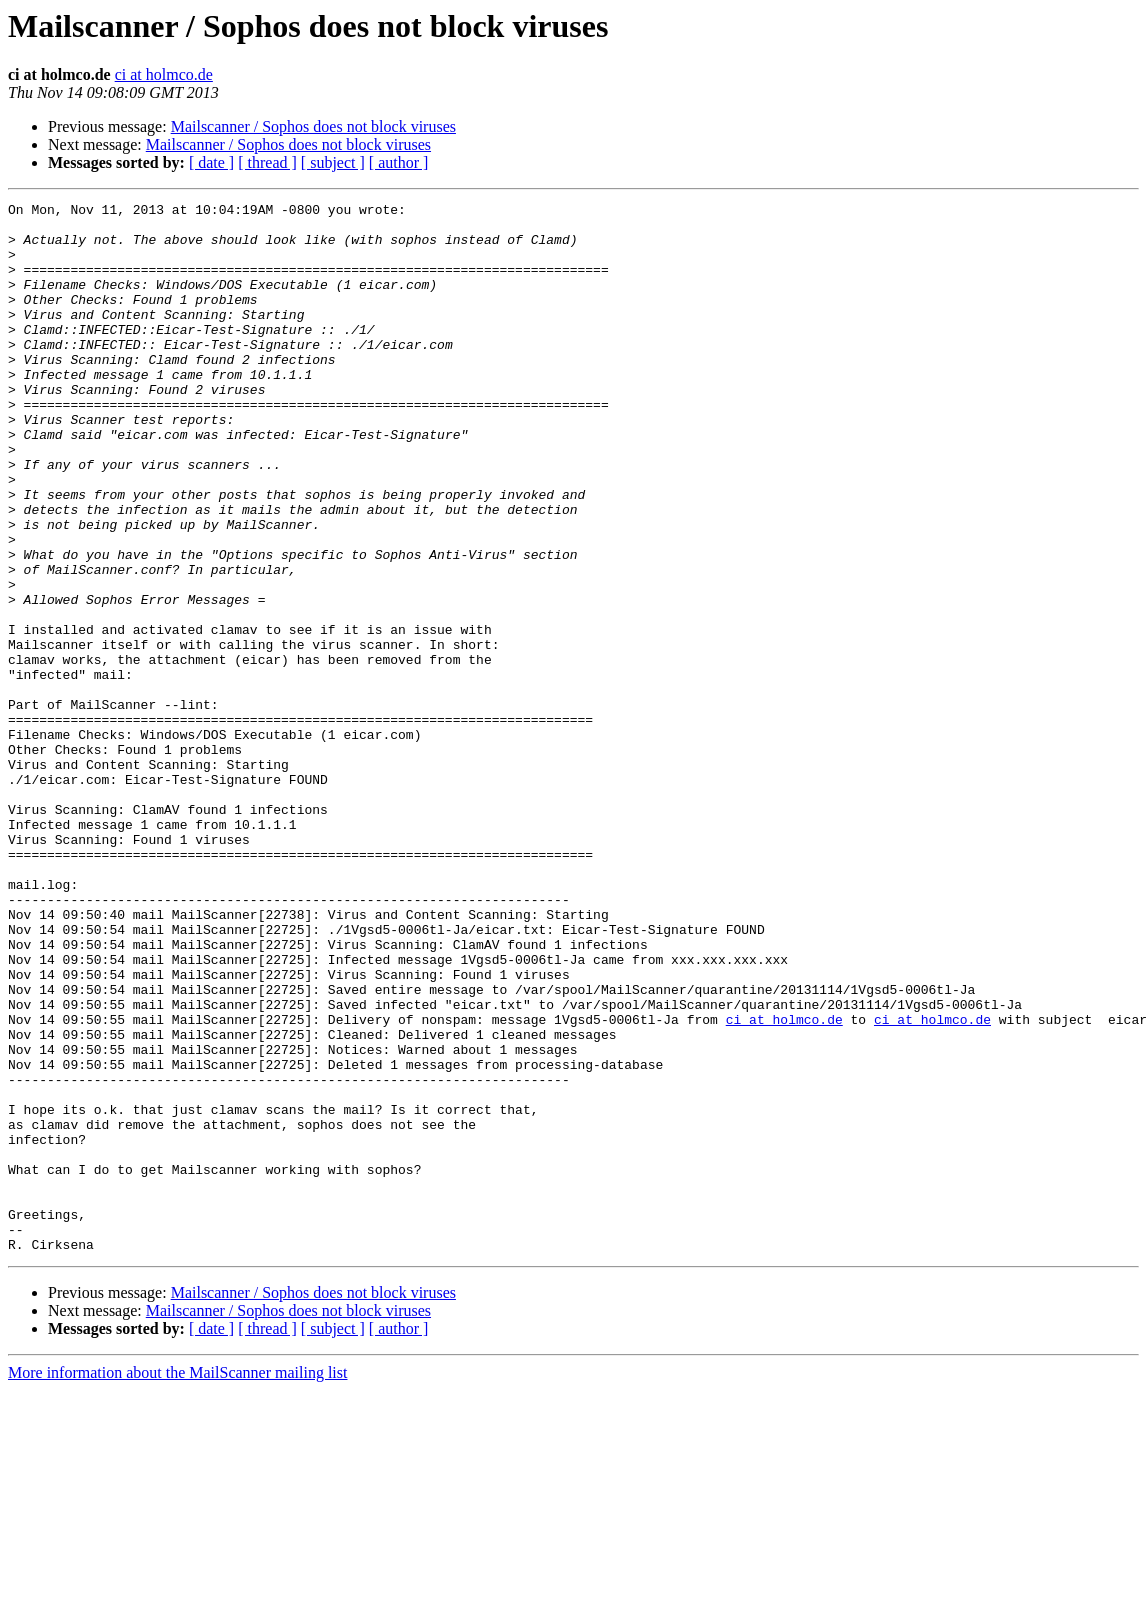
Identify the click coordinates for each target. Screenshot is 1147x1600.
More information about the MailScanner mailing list (177, 1582)
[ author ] (399, 162)
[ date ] (211, 162)
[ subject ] (333, 162)
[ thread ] (267, 162)
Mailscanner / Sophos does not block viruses (313, 126)
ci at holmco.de (164, 74)
